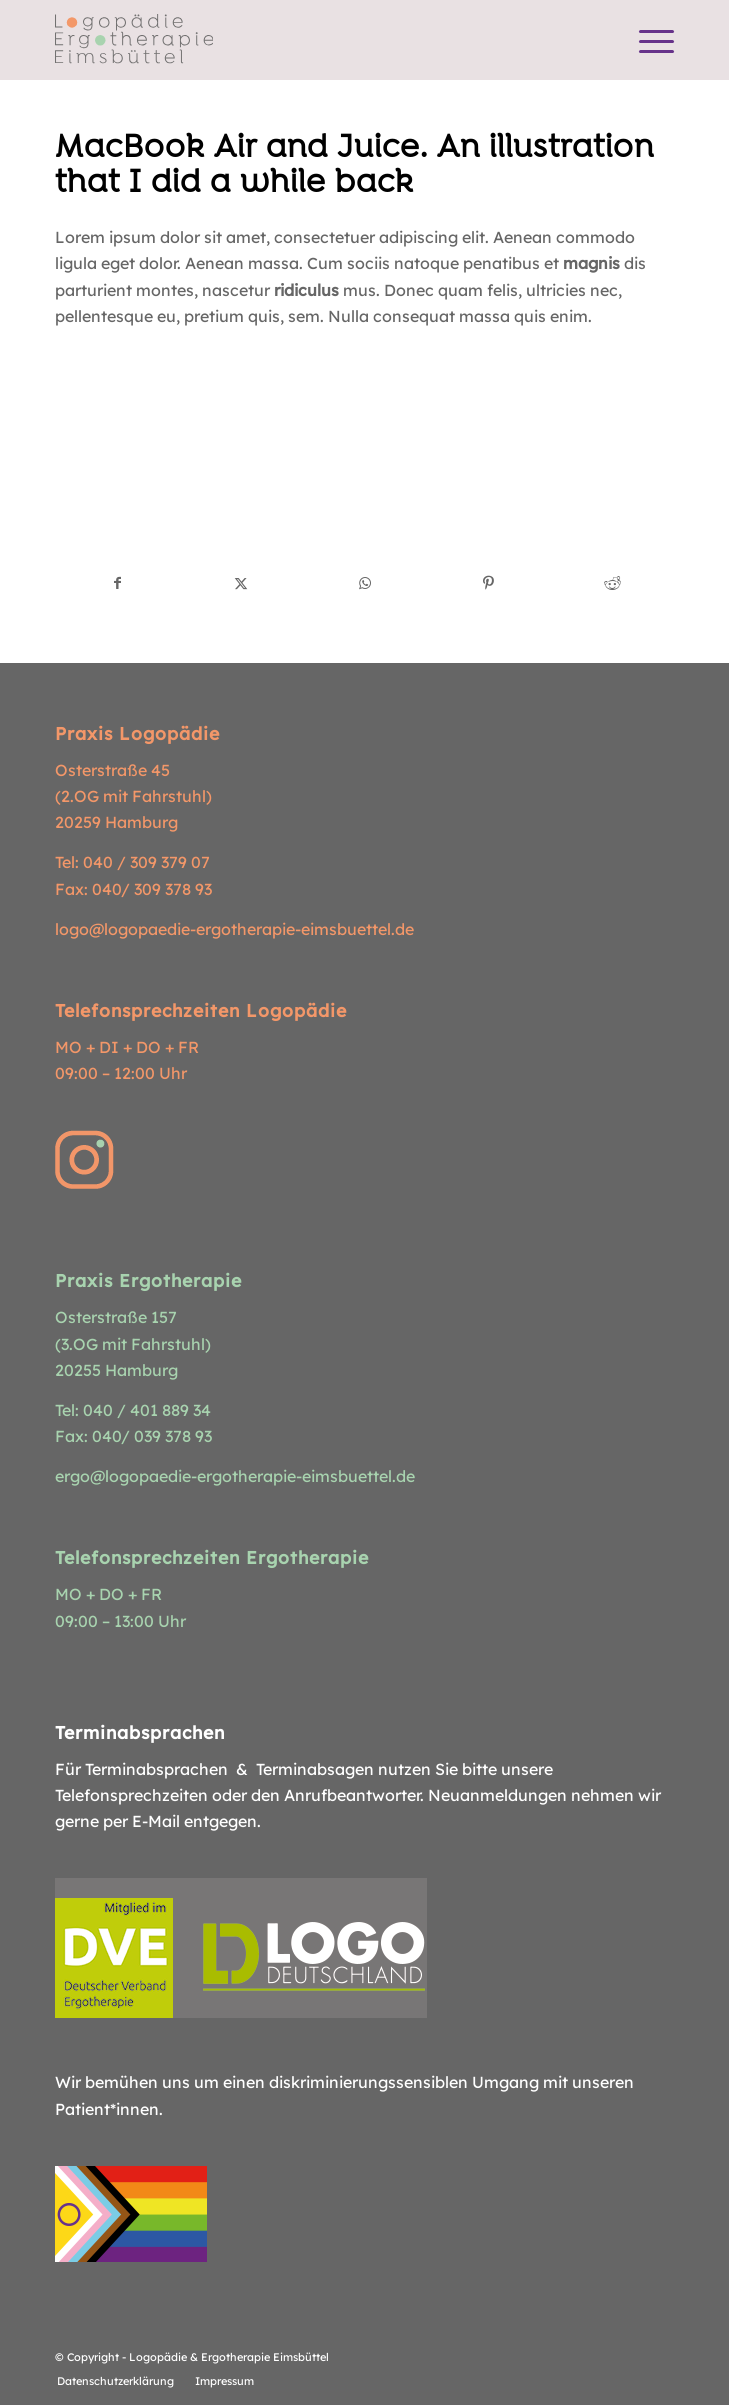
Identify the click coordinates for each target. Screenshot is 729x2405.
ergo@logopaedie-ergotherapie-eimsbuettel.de (235, 1476)
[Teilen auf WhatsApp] (365, 583)
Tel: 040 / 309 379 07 (132, 862)
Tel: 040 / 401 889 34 (133, 1410)
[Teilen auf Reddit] (612, 583)
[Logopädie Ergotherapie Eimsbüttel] (303, 40)
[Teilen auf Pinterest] (488, 583)
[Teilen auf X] (241, 583)
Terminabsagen (315, 1769)
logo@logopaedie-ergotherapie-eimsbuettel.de (234, 929)
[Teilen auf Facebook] (118, 583)
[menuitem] (646, 40)
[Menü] (646, 40)
